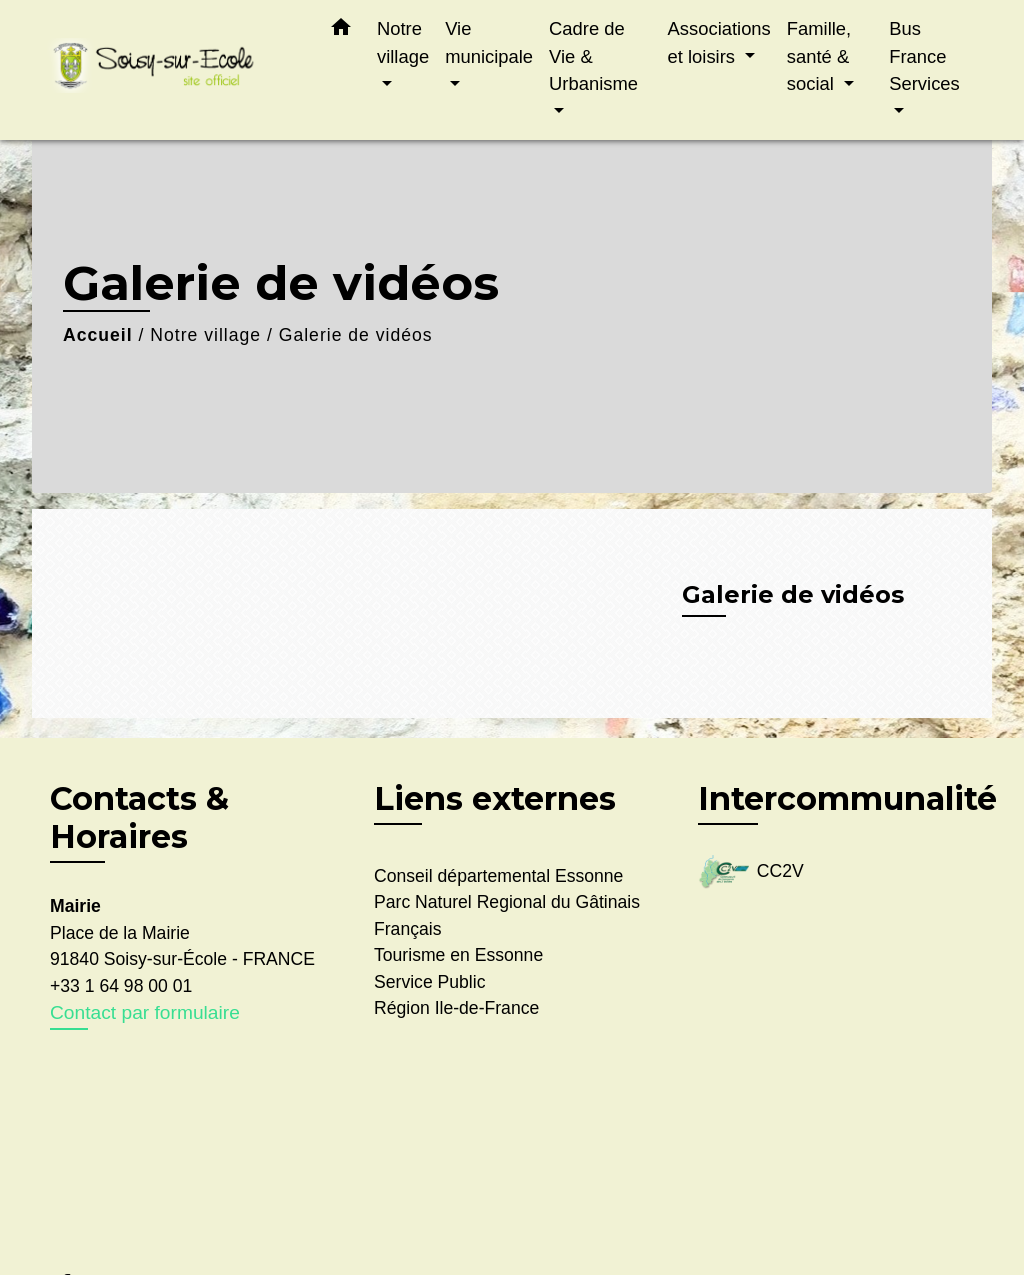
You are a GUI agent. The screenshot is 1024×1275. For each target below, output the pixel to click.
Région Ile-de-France (456, 1008)
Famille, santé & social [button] (819, 56)
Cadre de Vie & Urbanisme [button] (593, 56)
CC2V (751, 872)
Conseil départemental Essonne (498, 876)
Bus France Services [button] (924, 56)
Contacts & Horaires (139, 818)
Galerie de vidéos (356, 335)
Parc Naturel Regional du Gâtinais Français (507, 915)
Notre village (205, 335)
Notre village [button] (403, 42)
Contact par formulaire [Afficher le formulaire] (145, 1012)
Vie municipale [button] (489, 42)
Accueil (98, 335)
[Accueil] (172, 70)
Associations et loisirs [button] (719, 42)
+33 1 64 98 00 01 (121, 986)
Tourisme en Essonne (458, 955)
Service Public (429, 982)
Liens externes (495, 798)
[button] (341, 31)
